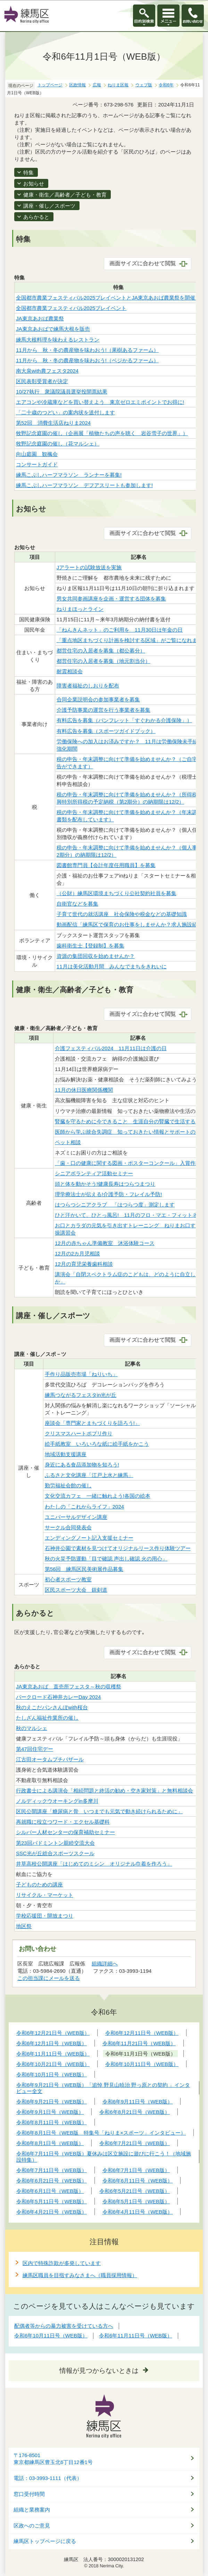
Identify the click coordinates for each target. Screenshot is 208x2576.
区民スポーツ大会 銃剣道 (76, 1590)
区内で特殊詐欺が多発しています (62, 2263)
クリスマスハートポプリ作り (79, 1433)
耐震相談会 (70, 671)
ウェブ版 (143, 85)
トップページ (50, 85)
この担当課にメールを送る (48, 1978)
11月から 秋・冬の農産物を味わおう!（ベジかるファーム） (87, 360)
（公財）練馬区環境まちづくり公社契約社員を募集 (116, 893)
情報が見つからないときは (99, 2370)
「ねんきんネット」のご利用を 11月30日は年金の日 (120, 630)
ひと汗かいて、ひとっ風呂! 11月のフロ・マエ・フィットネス (129, 1215)
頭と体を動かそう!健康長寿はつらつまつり (105, 1184)
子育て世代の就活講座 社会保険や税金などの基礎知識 (122, 914)
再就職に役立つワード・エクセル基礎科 (63, 1822)
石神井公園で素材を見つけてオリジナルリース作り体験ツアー (118, 1548)
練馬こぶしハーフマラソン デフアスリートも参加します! (84, 485)
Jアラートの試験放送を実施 (89, 567)
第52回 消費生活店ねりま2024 (53, 423)
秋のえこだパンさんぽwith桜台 (52, 1707)
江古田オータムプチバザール (50, 1759)
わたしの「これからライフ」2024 (84, 1507)
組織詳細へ (105, 1963)
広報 (97, 85)
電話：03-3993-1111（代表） (48, 2478)
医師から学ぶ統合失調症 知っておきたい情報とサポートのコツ (130, 1132)
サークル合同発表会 (68, 1527)
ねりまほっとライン (80, 609)
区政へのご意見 (32, 2526)
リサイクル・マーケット (44, 1895)
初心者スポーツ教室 (68, 1579)
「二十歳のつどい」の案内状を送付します (65, 412)
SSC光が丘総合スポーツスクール (55, 1853)
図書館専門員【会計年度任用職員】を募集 (106, 865)
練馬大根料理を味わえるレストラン (57, 340)
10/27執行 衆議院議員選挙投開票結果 (61, 392)
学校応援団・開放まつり (44, 1916)
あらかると (36, 217)
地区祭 (24, 1926)
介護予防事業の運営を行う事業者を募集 (103, 710)
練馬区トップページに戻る (45, 2541)
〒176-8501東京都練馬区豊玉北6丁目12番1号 (53, 2459)
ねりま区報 (118, 85)
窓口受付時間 (29, 2494)
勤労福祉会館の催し (68, 1485)
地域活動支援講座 (65, 1454)
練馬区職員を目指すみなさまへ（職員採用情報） (80, 2275)
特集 (28, 172)
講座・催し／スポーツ (49, 206)
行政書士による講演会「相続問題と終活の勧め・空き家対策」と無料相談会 (104, 1790)
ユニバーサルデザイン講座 (76, 1517)
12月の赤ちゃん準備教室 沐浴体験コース (105, 1243)
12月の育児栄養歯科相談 (84, 1264)
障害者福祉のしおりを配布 (88, 686)
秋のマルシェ (31, 1728)
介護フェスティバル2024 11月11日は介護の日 (111, 1048)
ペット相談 (68, 1142)
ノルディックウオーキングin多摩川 (57, 1801)
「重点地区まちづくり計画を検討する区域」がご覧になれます (129, 640)
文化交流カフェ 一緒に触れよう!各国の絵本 (97, 1496)
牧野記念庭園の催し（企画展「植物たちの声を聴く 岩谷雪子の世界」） (102, 433)
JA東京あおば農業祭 (40, 318)
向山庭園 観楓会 (37, 454)
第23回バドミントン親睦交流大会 (55, 1843)
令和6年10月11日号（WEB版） (51, 2336)
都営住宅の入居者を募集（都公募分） (101, 651)
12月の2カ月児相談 (77, 1253)
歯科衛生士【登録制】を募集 (90, 946)
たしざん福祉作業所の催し (47, 1718)
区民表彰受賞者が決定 (42, 381)
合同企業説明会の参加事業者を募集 (98, 699)
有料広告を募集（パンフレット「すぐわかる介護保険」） (124, 720)
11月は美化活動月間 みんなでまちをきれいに (112, 966)
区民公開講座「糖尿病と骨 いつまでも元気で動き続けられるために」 (99, 1811)
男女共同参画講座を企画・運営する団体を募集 (111, 599)
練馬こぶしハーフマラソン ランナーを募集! (69, 475)
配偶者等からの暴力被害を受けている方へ (63, 2326)
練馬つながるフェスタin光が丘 (81, 1395)
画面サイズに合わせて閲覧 (142, 263)
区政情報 (77, 85)
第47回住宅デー (34, 1749)
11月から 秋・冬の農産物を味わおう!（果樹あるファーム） (87, 350)
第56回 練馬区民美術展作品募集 (84, 1569)
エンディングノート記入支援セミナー (89, 1538)
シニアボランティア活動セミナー (94, 1173)
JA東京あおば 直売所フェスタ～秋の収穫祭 (68, 1686)
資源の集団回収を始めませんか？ (96, 956)
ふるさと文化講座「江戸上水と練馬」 (89, 1475)
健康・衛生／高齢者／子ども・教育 (65, 195)
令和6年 (166, 85)
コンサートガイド (37, 464)
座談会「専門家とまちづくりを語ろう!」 (92, 1423)
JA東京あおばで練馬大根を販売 (53, 329)
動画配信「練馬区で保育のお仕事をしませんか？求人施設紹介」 (132, 924)
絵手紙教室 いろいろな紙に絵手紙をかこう (97, 1444)
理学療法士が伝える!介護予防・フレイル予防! (108, 1194)
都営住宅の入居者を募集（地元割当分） (103, 661)
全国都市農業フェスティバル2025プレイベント (71, 308)
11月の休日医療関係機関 (84, 1090)
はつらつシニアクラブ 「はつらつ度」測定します (115, 1205)
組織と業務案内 (32, 2510)
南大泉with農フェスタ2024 (47, 371)
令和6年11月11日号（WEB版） (135, 2336)
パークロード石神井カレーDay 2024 (58, 1697)
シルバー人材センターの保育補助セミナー (65, 1832)
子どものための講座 (39, 1884)
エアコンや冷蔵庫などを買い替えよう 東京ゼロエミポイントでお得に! (100, 402)
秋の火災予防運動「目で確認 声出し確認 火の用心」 (106, 1559)
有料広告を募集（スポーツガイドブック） (106, 731)
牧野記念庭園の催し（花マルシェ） (57, 444)
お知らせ (33, 184)
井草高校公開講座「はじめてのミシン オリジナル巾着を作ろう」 (94, 1864)
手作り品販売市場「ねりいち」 (81, 1374)
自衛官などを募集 (77, 904)
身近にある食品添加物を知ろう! (82, 1465)
